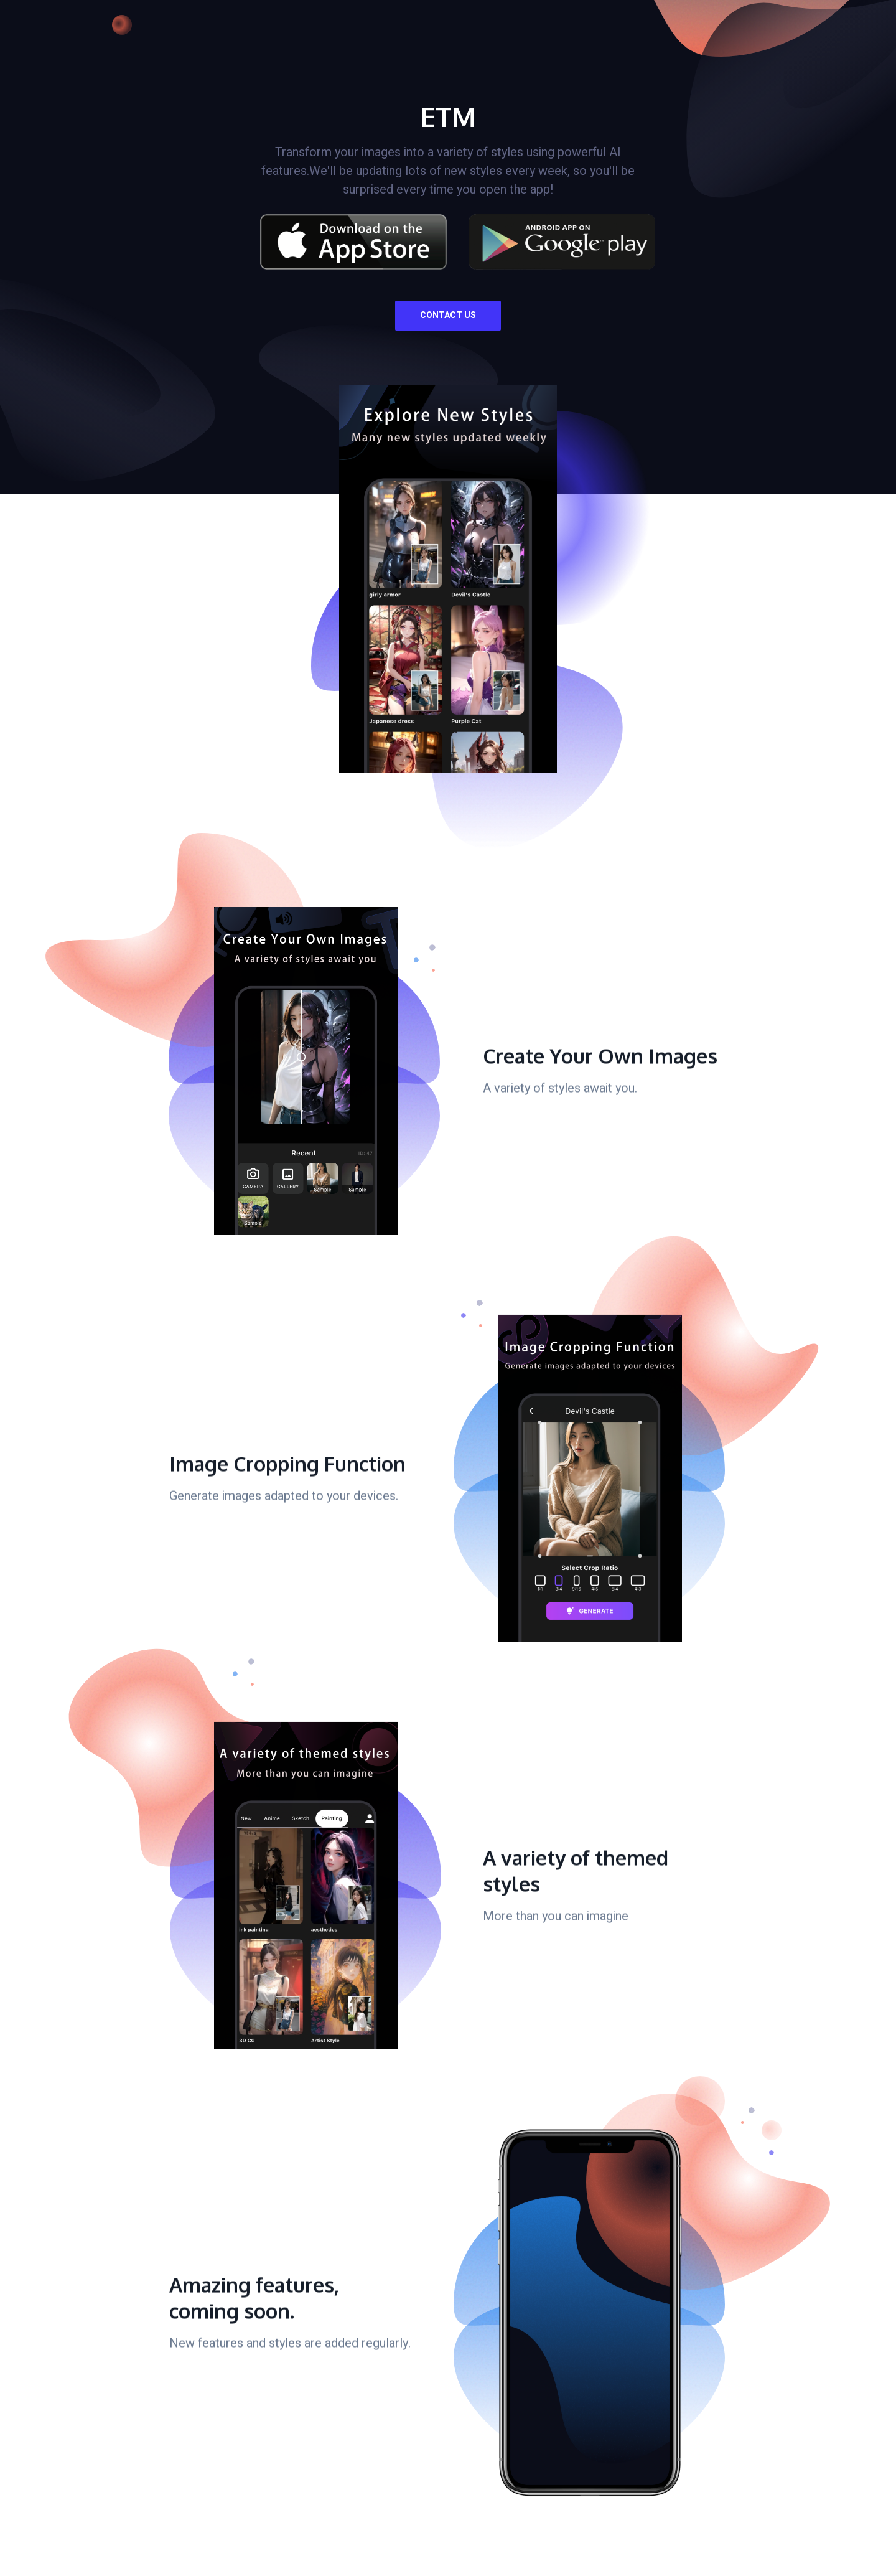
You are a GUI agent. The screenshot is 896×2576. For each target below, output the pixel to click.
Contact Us (448, 315)
